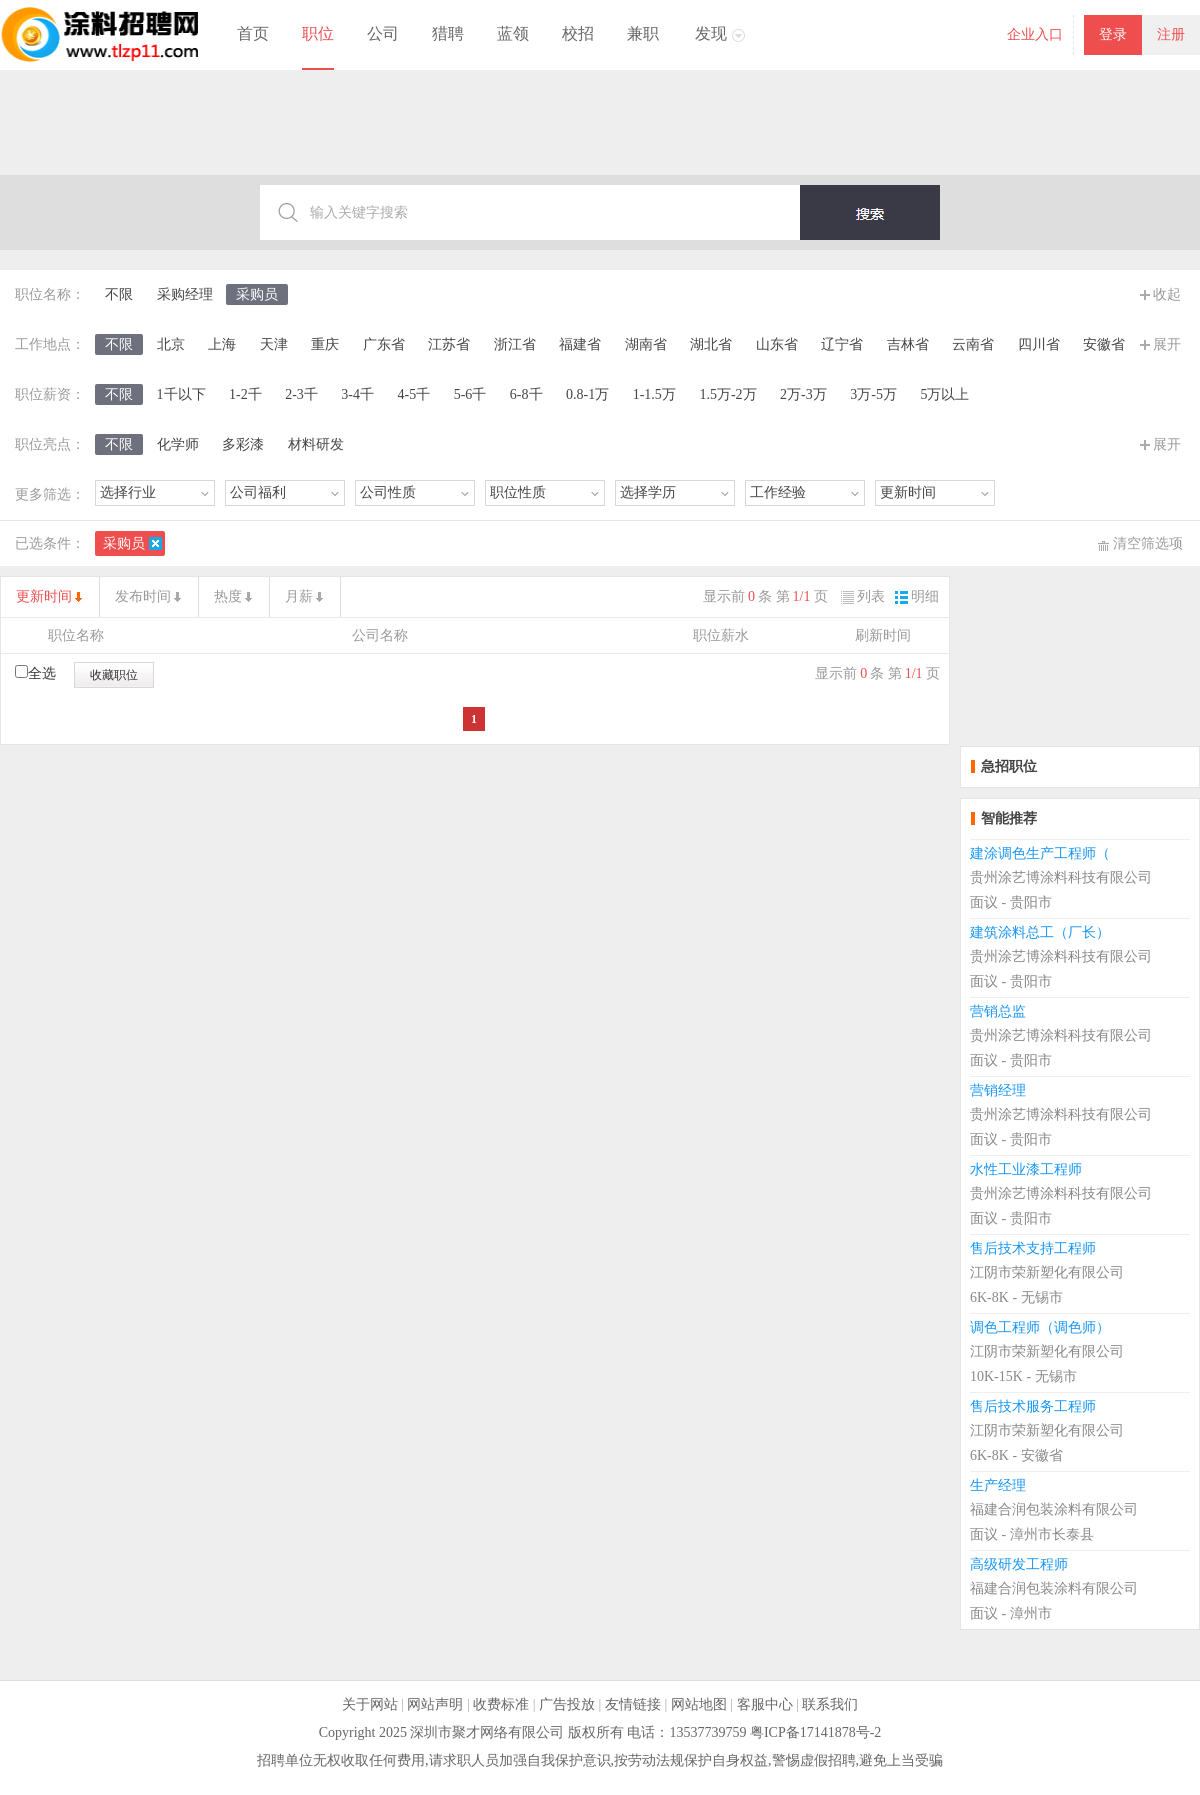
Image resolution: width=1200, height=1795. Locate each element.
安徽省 (1104, 344)
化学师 (178, 444)
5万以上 (944, 394)
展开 (1167, 344)
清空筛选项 (1148, 543)
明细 (917, 596)
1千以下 (181, 394)
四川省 (1039, 344)
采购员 (257, 294)
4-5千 (414, 394)
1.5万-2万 (727, 394)
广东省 (384, 344)
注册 (1171, 34)
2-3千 (301, 394)
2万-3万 (803, 394)
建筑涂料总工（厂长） (1040, 932)
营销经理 (998, 1090)
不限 (119, 294)
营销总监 (998, 1011)
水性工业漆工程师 (1026, 1169)
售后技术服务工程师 (1033, 1406)
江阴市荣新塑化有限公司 (1047, 1272)
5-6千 (470, 394)
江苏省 (449, 344)
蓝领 (513, 33)
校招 (578, 33)
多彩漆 (243, 444)
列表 (863, 596)
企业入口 (1035, 34)
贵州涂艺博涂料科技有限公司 (1061, 877)
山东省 (777, 344)
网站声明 (435, 1704)
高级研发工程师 (1019, 1564)
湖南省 (646, 344)
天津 (274, 344)
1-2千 (245, 394)
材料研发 (316, 444)
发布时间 (143, 596)
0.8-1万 (587, 394)
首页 (253, 33)
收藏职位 (114, 675)
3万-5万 (873, 394)
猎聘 (448, 33)
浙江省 (515, 344)
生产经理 (998, 1485)
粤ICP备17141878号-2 (815, 1732)
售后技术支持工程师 (1033, 1248)
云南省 (973, 344)
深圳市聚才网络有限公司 (487, 1732)
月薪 (299, 596)
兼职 (643, 33)
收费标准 (501, 1704)
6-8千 (526, 394)
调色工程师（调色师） (1040, 1327)
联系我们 (830, 1704)
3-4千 (357, 394)
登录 (1113, 34)
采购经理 (185, 294)
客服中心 (765, 1704)
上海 (222, 344)
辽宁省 (842, 344)
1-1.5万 (654, 394)
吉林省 (908, 344)
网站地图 (699, 1704)
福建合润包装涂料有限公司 (1054, 1509)
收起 (1167, 294)
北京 (171, 344)
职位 (318, 33)
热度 (228, 596)
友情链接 (633, 1704)
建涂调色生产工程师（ (1040, 853)
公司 (383, 33)
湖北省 (711, 344)
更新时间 (44, 596)
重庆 (325, 344)
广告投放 (567, 1704)
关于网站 (370, 1704)
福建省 (580, 344)
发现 (711, 33)
